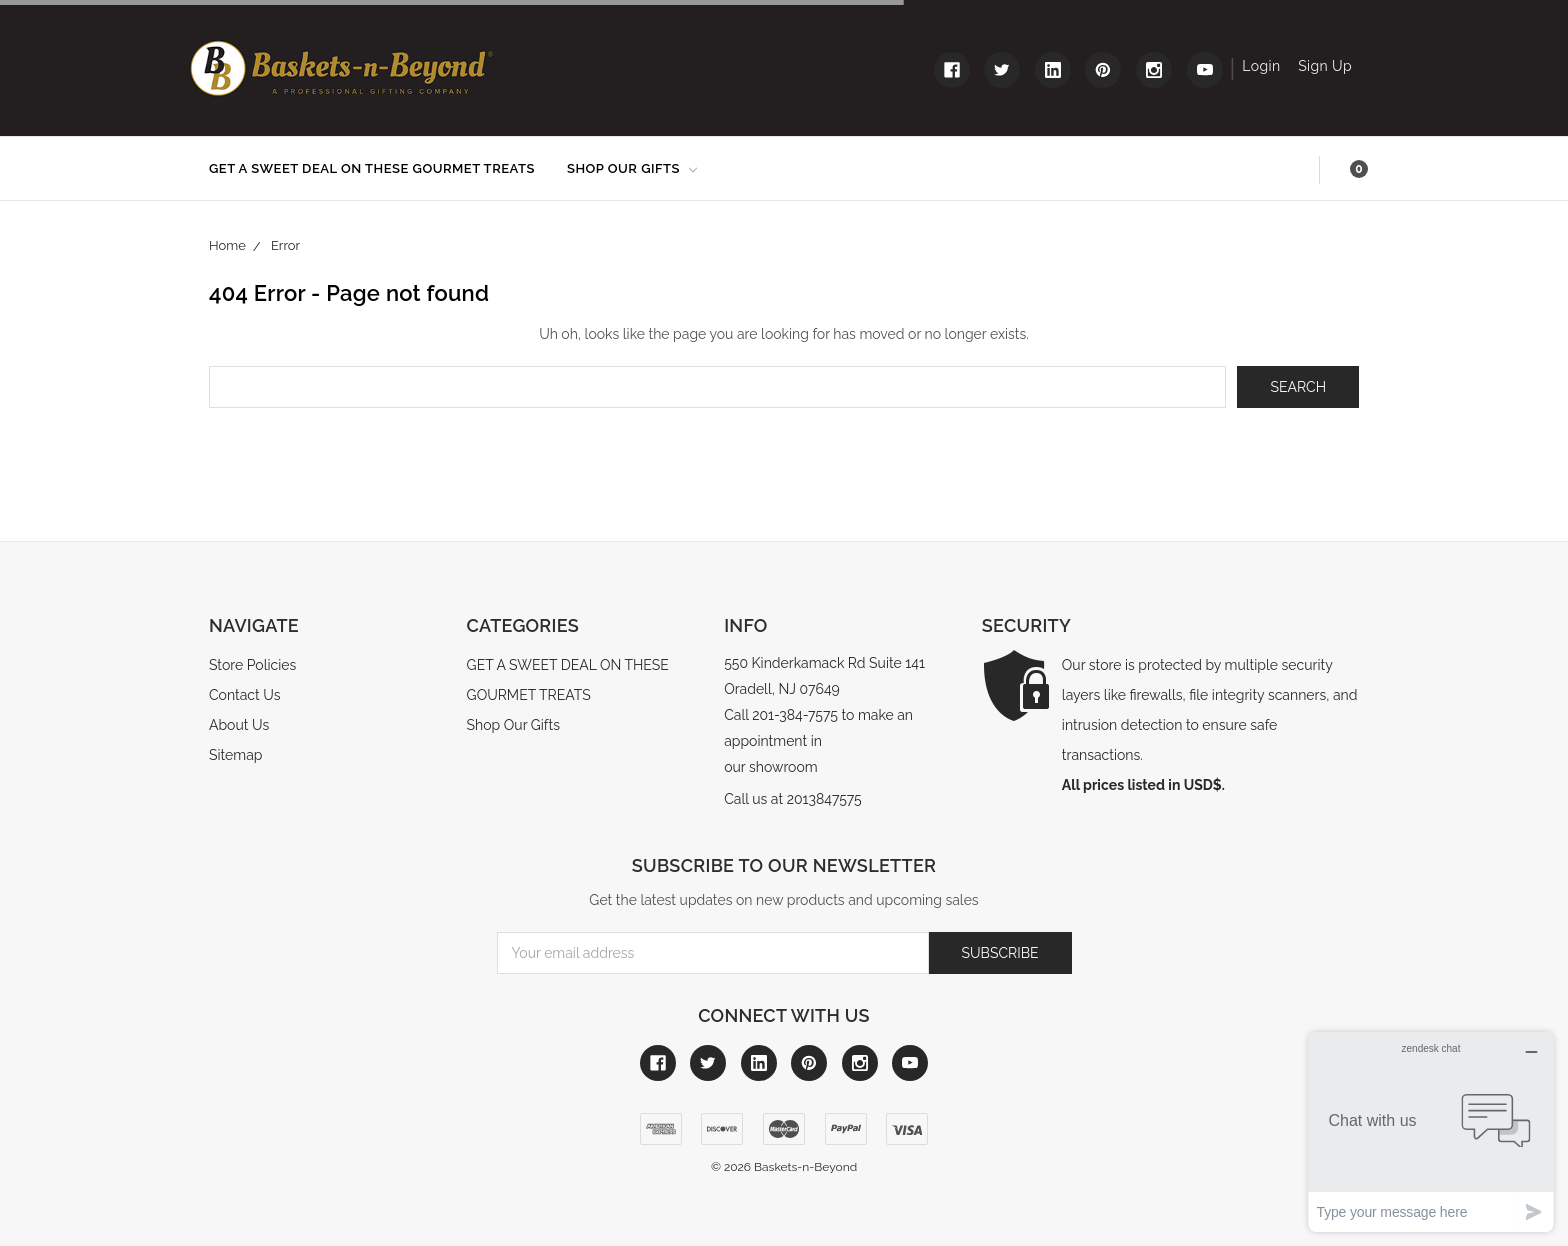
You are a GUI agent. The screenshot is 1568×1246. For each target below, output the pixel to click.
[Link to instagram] (1154, 70)
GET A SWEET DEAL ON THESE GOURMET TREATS (372, 168)
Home (227, 245)
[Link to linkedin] (1053, 70)
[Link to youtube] (1205, 70)
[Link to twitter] (1002, 70)
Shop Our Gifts (632, 168)
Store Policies (252, 665)
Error (285, 245)
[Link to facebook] (952, 70)
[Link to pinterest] (1103, 70)
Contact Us (244, 695)
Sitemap (235, 755)
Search (1298, 170)
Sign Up (1325, 66)
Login (1261, 66)
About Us (239, 725)
